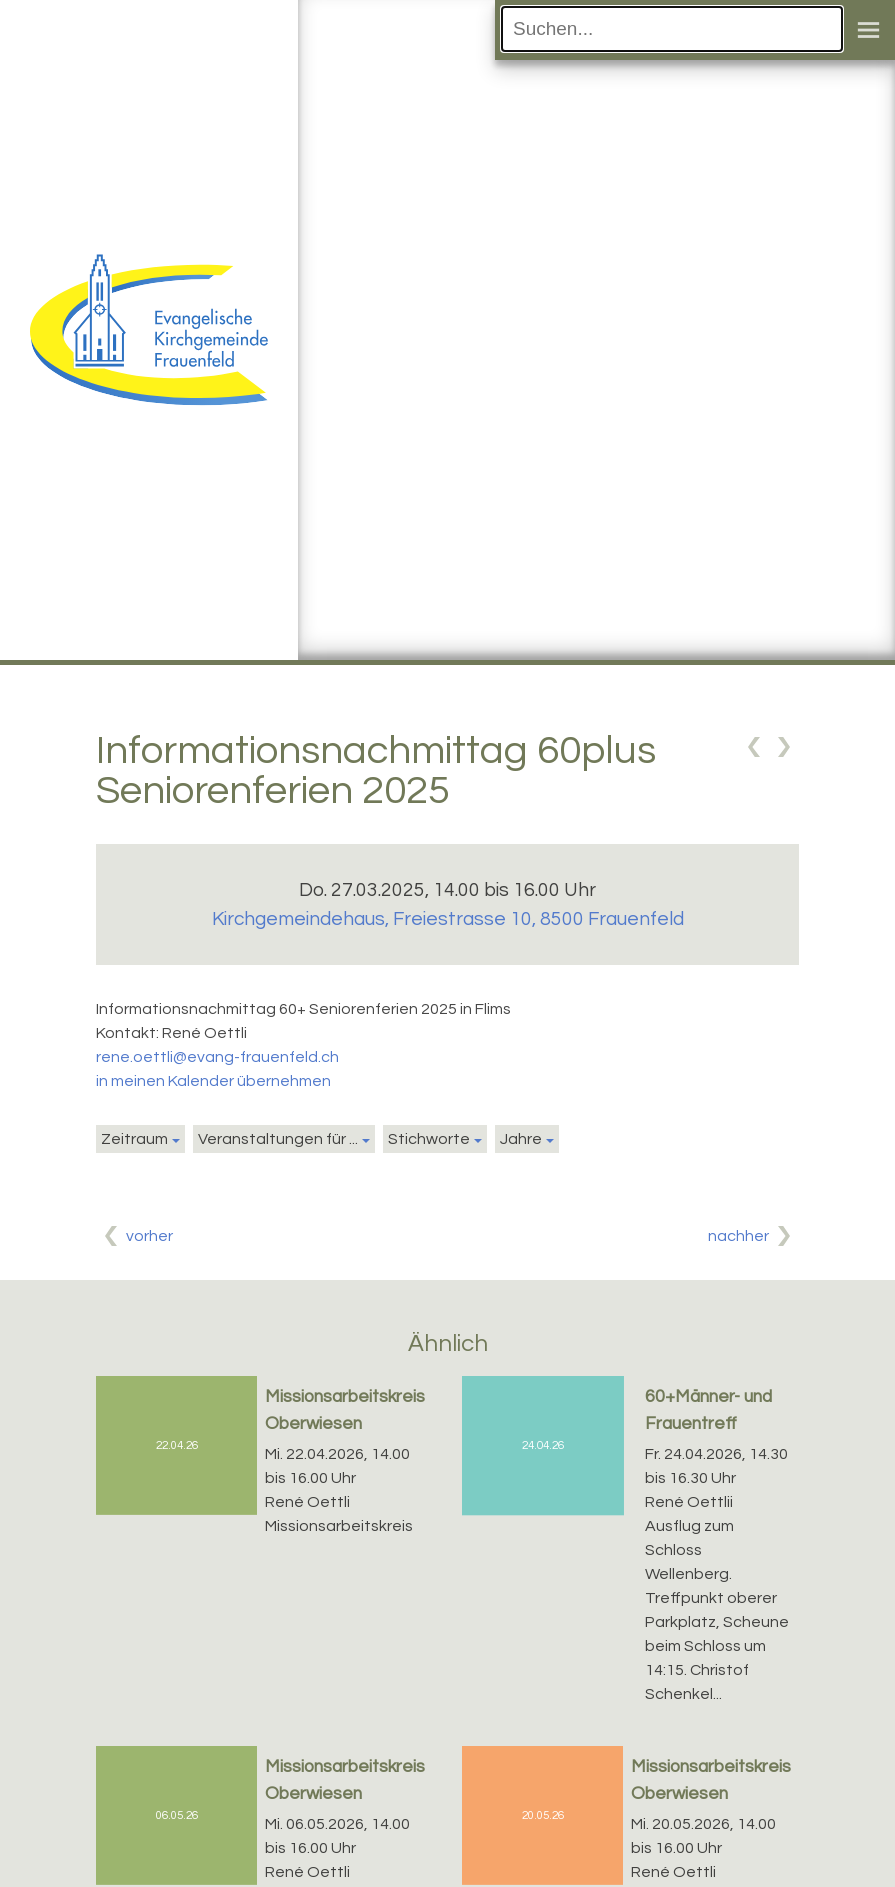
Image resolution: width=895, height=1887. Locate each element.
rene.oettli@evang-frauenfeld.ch (217, 1057)
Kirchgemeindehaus (448, 919)
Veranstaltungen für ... (278, 1139)
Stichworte (429, 1139)
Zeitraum (134, 1139)
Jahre (521, 1139)
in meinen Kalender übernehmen (213, 1081)
